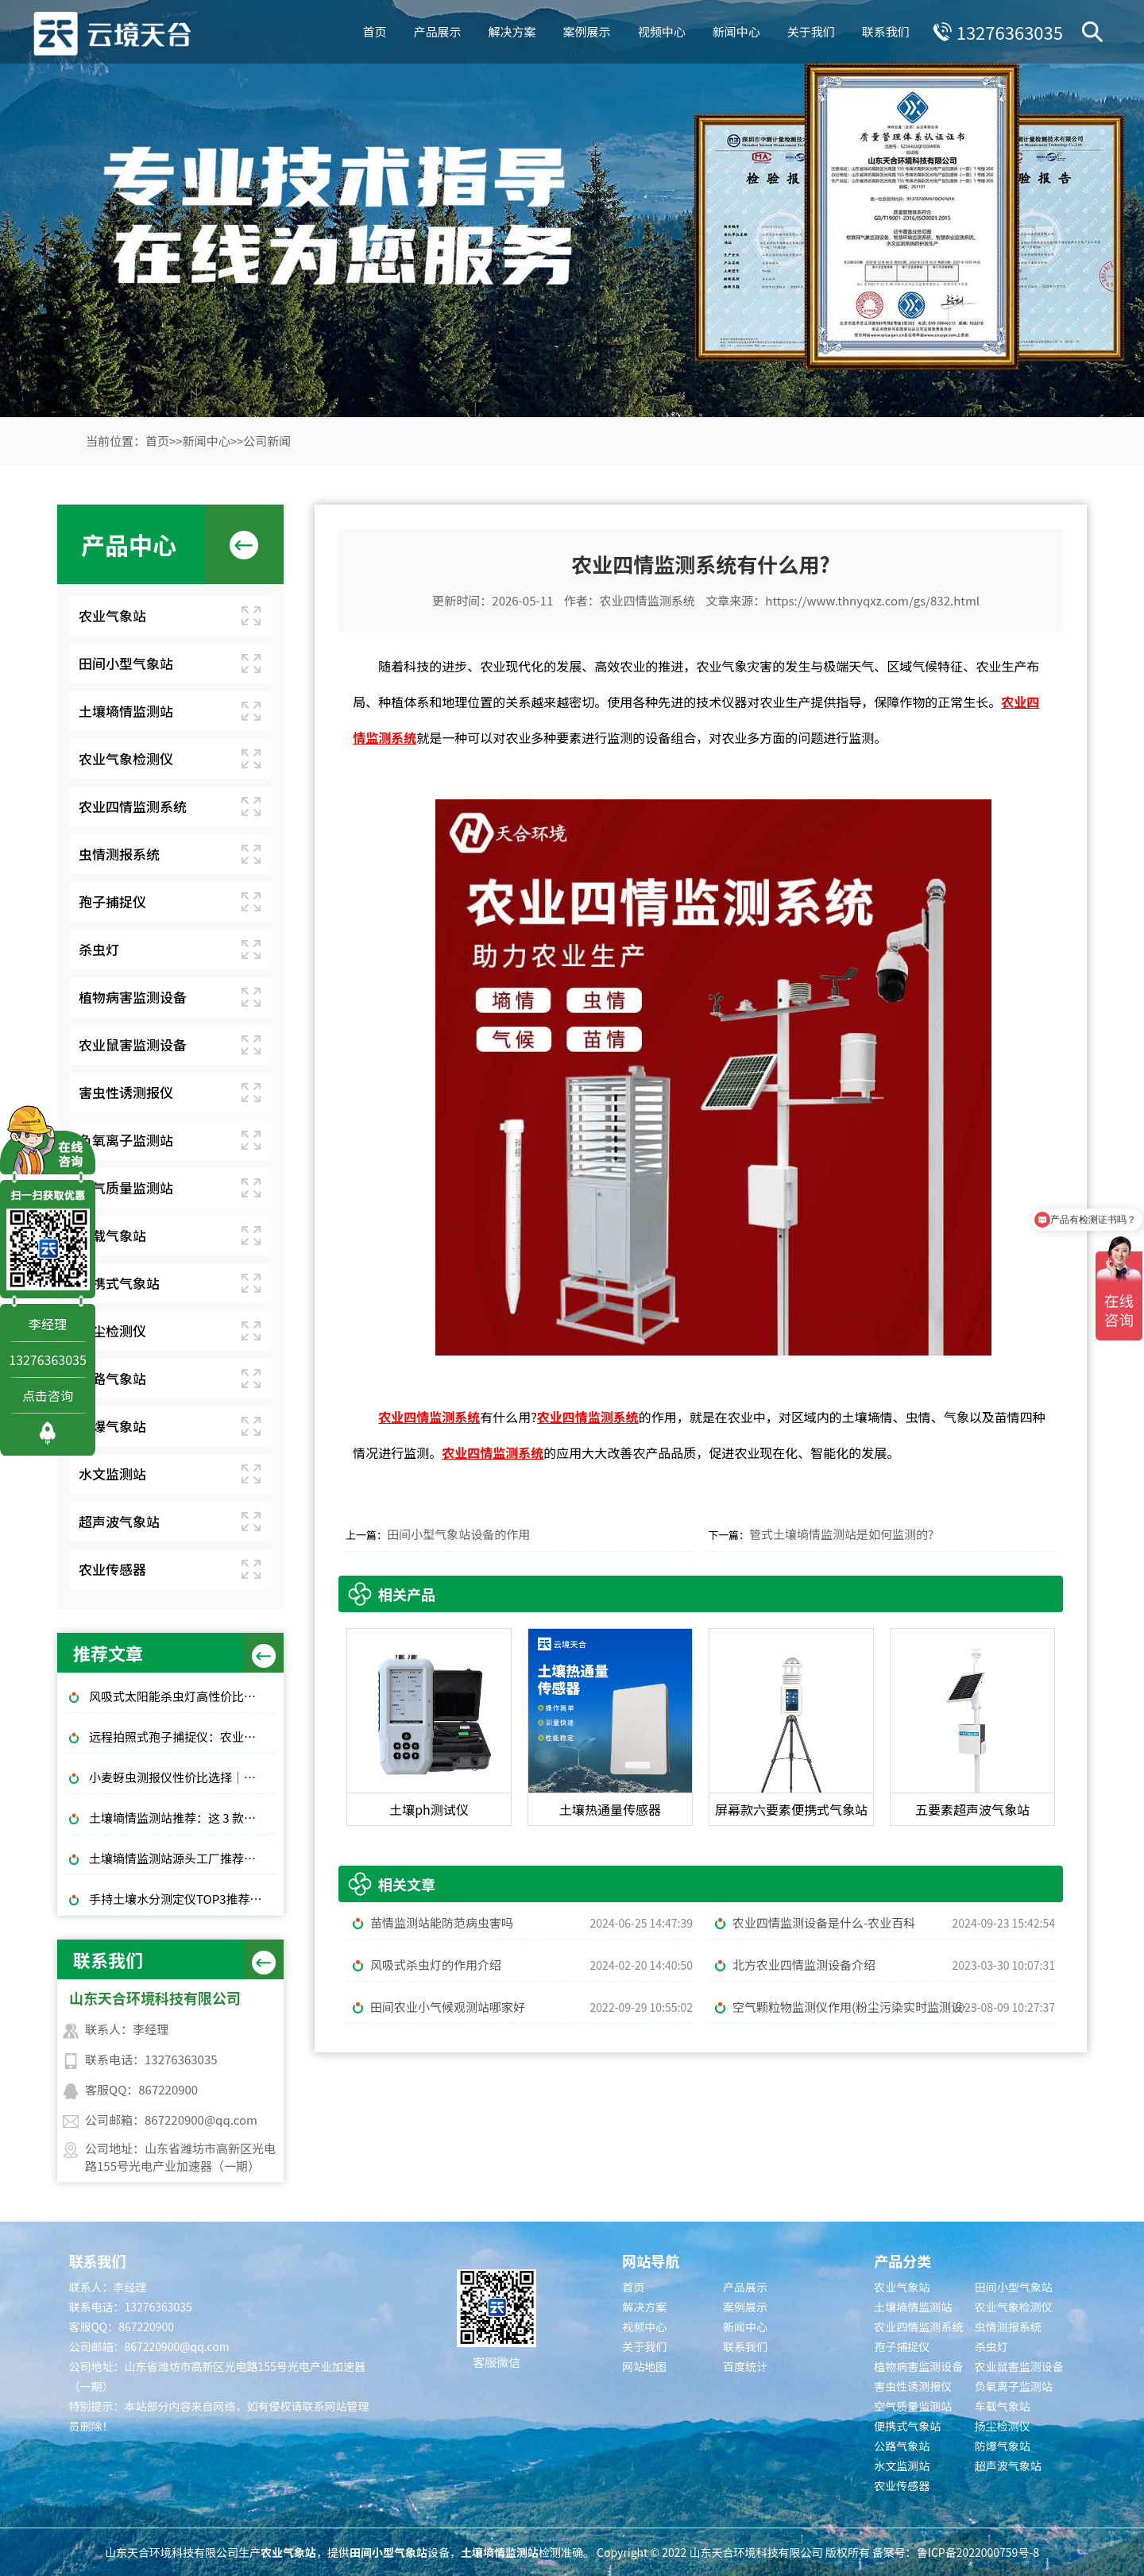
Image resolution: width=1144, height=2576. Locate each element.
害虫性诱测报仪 (126, 1092)
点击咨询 (47, 1395)
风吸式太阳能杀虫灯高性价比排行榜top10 (182, 1696)
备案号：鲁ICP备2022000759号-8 (955, 2552)
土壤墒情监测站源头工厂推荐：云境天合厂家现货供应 (182, 1858)
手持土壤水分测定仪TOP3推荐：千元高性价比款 (182, 1898)
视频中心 (662, 31)
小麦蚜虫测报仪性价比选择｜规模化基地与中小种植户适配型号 (182, 1777)
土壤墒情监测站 (126, 711)
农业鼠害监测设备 (133, 1044)
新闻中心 (736, 31)
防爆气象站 (112, 1426)
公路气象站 (112, 1378)
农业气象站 (112, 615)
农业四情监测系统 (133, 806)
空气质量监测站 (126, 1187)
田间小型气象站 (126, 663)
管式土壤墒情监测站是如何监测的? (841, 1534)
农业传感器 (112, 1569)
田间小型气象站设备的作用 (458, 1534)
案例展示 (587, 31)
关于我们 (811, 31)
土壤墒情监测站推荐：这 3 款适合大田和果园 (182, 1817)
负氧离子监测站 (126, 1140)
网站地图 (644, 2366)
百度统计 (745, 2366)
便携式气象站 (119, 1283)
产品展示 (438, 31)
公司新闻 (267, 440)
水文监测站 (112, 1473)
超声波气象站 (119, 1521)
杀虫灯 (99, 949)
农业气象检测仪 (126, 758)
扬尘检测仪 (112, 1330)
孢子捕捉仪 (112, 901)
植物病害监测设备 (133, 997)
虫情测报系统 (119, 854)
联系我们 (886, 31)
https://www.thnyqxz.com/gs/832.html (872, 600)
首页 (375, 31)
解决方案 (512, 31)
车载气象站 (112, 1235)
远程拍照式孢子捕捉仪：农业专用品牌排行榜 (182, 1736)
